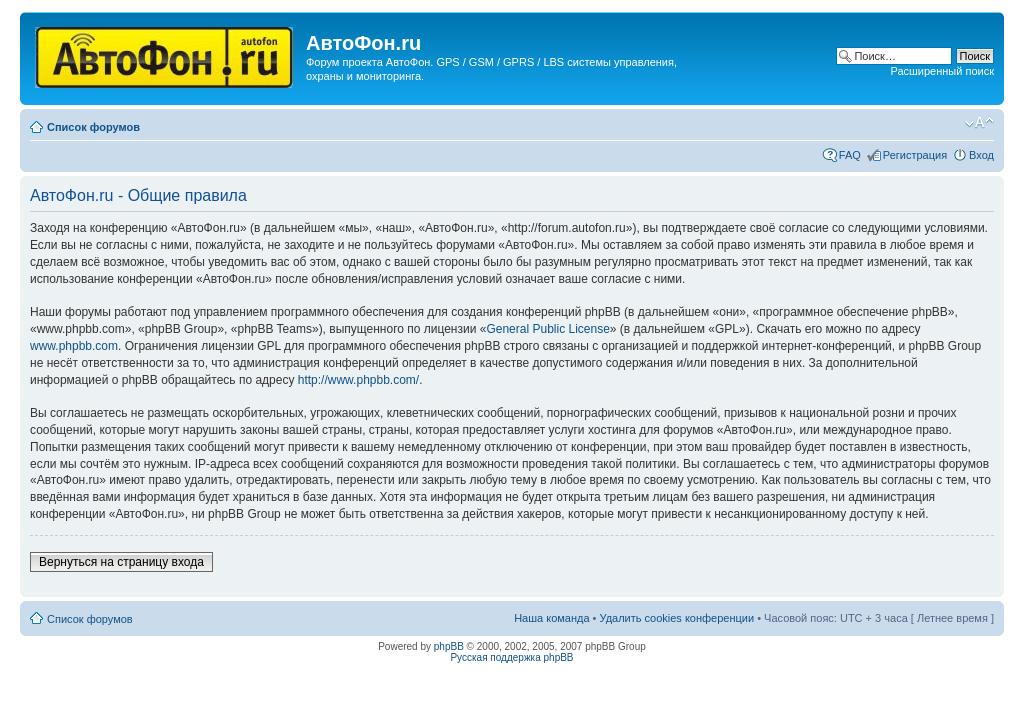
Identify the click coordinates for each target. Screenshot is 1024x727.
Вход (981, 155)
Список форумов (93, 127)
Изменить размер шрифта (979, 123)
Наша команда (551, 618)
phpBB (449, 646)
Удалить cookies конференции (677, 618)
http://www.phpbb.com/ (358, 380)
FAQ (850, 155)
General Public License (547, 329)
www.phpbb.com (74, 346)
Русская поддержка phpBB (511, 657)
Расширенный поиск (942, 71)
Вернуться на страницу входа (121, 562)
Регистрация (915, 155)
